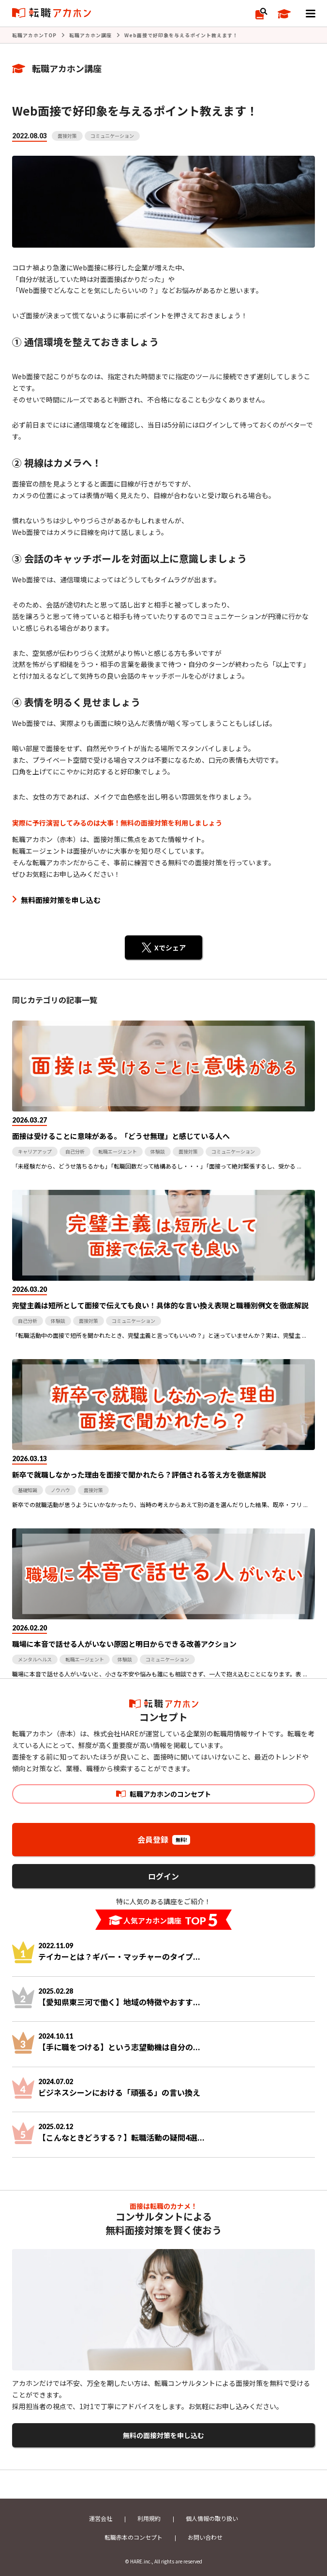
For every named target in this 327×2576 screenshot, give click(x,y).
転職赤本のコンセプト (133, 2537)
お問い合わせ (205, 2537)
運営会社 (100, 2518)
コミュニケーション (112, 135)
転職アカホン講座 (90, 35)
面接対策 (67, 135)
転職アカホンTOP (34, 35)
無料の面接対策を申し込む (163, 2435)
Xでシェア (170, 947)
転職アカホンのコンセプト (170, 1794)
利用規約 (149, 2518)
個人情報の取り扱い (212, 2518)
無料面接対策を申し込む (61, 900)
